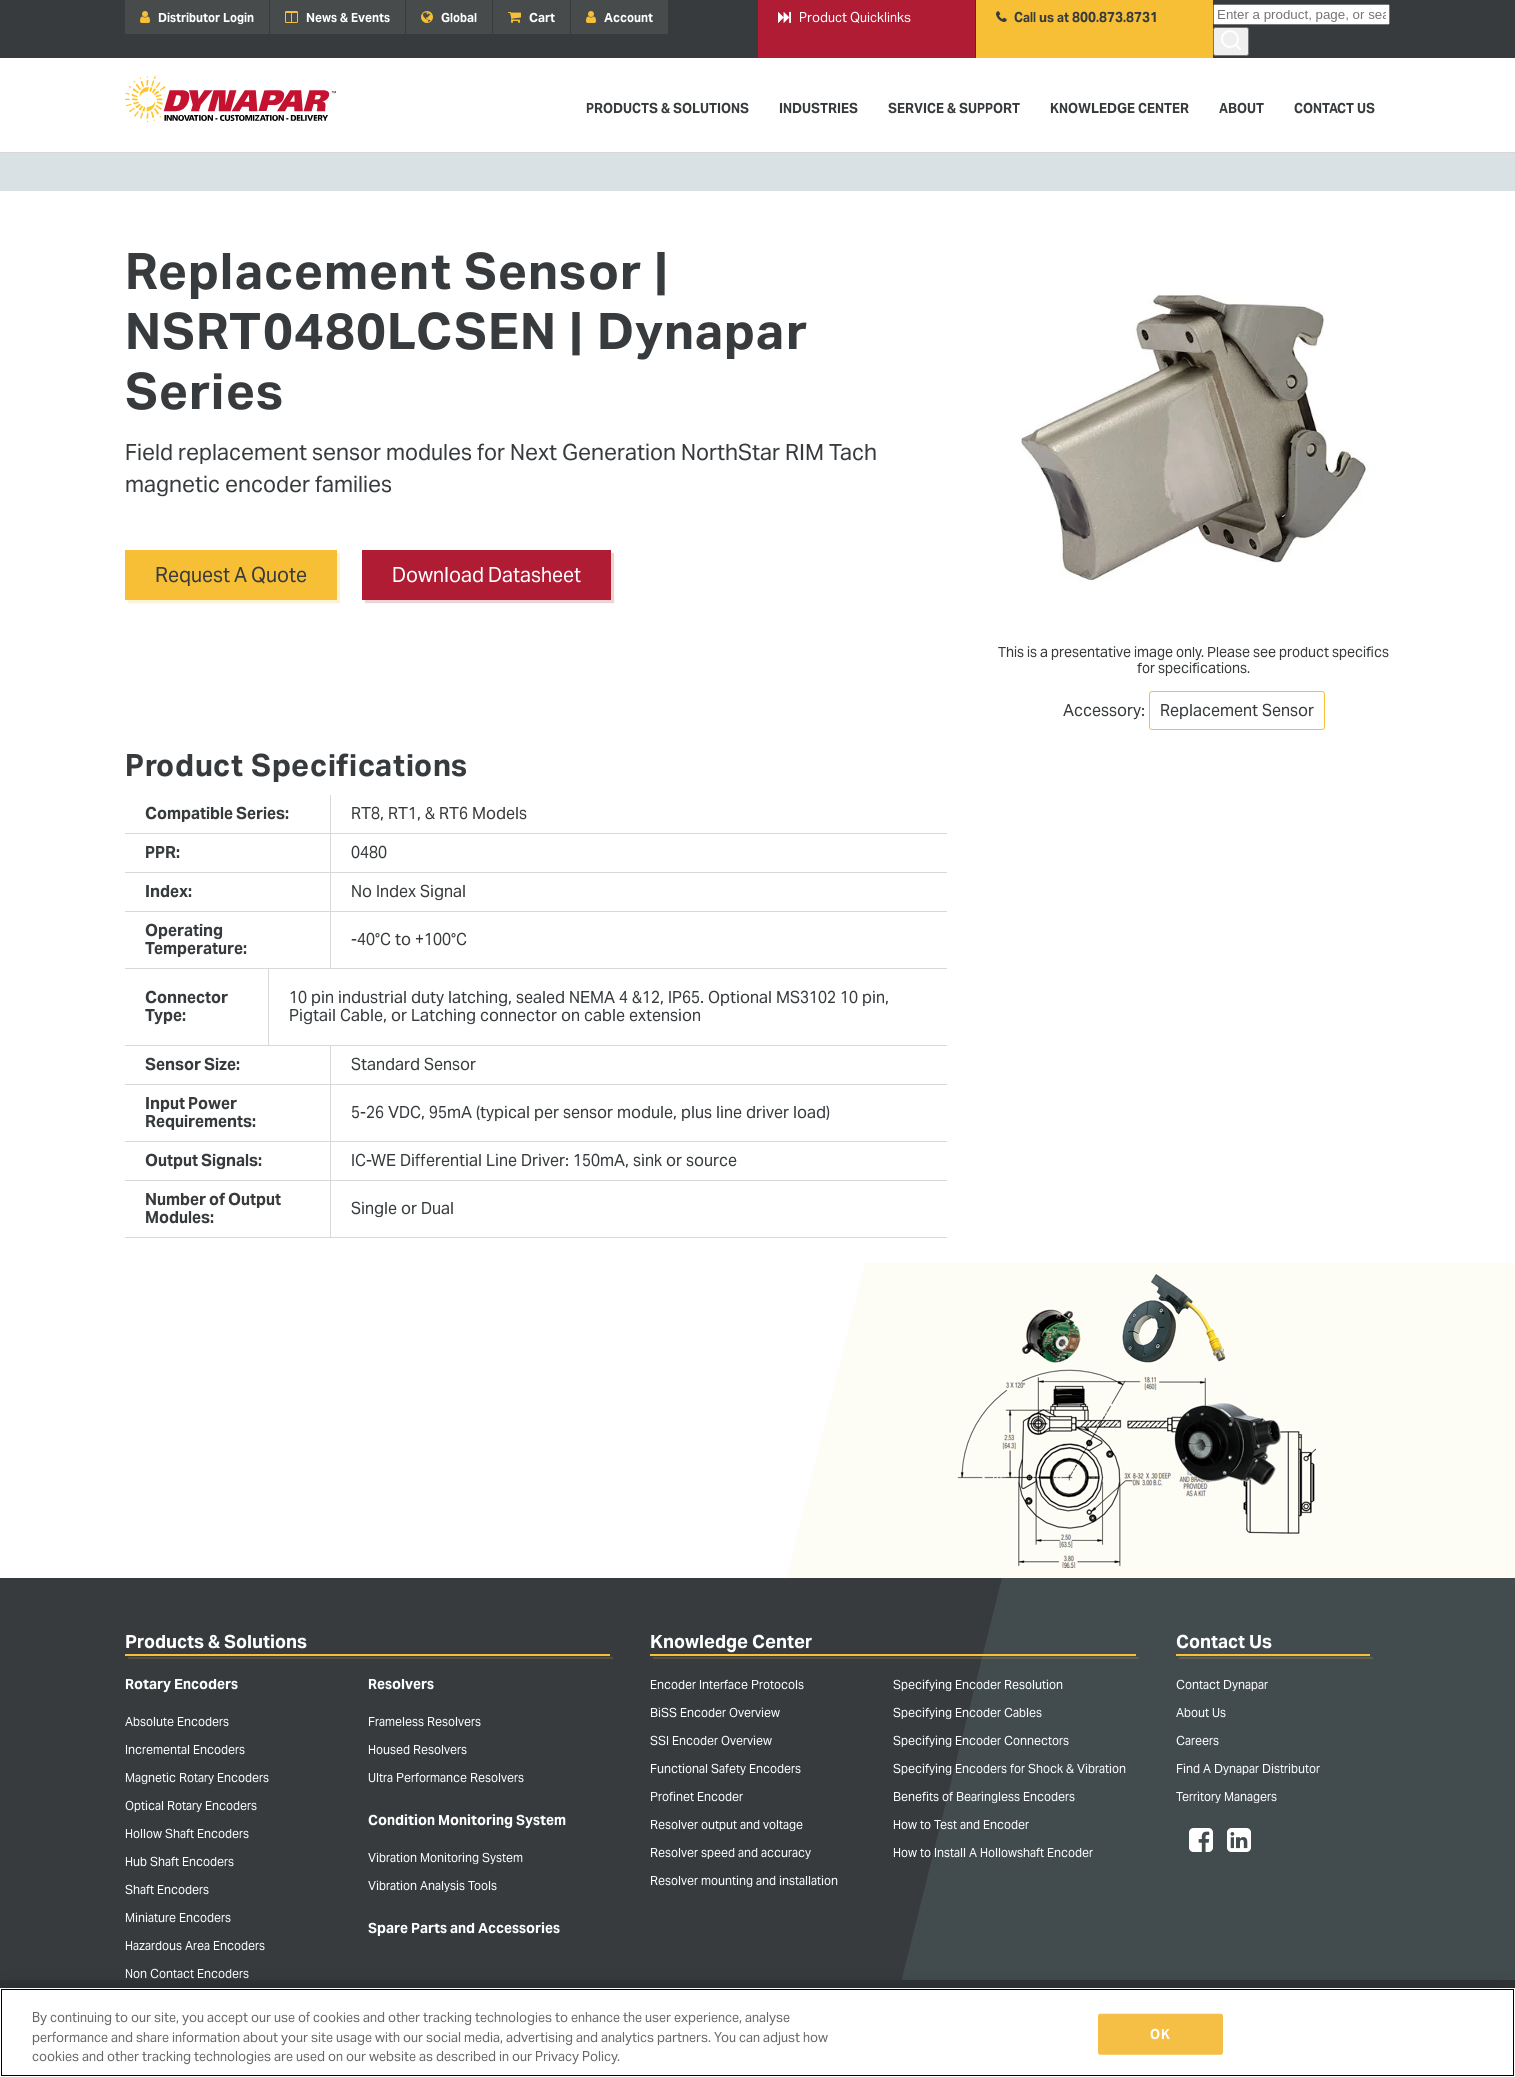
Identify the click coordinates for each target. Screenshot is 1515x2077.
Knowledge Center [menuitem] (1119, 108)
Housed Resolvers (417, 1749)
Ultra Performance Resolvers (446, 1777)
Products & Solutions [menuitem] (667, 108)
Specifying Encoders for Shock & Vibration (1009, 1768)
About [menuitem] (1241, 108)
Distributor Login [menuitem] (197, 17)
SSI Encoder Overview (711, 1740)
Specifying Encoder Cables (967, 1712)
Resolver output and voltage (726, 1824)
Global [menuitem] (449, 17)
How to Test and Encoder (961, 1824)
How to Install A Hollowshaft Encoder (993, 1852)
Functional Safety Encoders (725, 1768)
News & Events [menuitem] (337, 17)
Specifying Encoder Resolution (978, 1684)
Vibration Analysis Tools (432, 1885)
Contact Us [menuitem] (1334, 108)
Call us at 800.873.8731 (1077, 17)
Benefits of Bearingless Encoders (984, 1796)
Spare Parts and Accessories (464, 1928)
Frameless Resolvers (424, 1721)
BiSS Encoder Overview (715, 1712)
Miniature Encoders (178, 1917)
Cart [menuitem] (531, 17)
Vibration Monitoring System (445, 1857)
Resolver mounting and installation (744, 1880)
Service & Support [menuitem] (954, 108)
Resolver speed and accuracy (730, 1852)
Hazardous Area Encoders (195, 1945)
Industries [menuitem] (818, 108)
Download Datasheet (486, 575)
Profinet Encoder (696, 1796)
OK (1159, 2033)
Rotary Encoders (181, 1684)
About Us (1201, 1712)
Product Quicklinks (844, 17)
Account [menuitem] (619, 17)
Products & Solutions (216, 1641)
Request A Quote (231, 575)
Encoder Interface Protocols (727, 1684)
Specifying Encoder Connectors (981, 1740)
